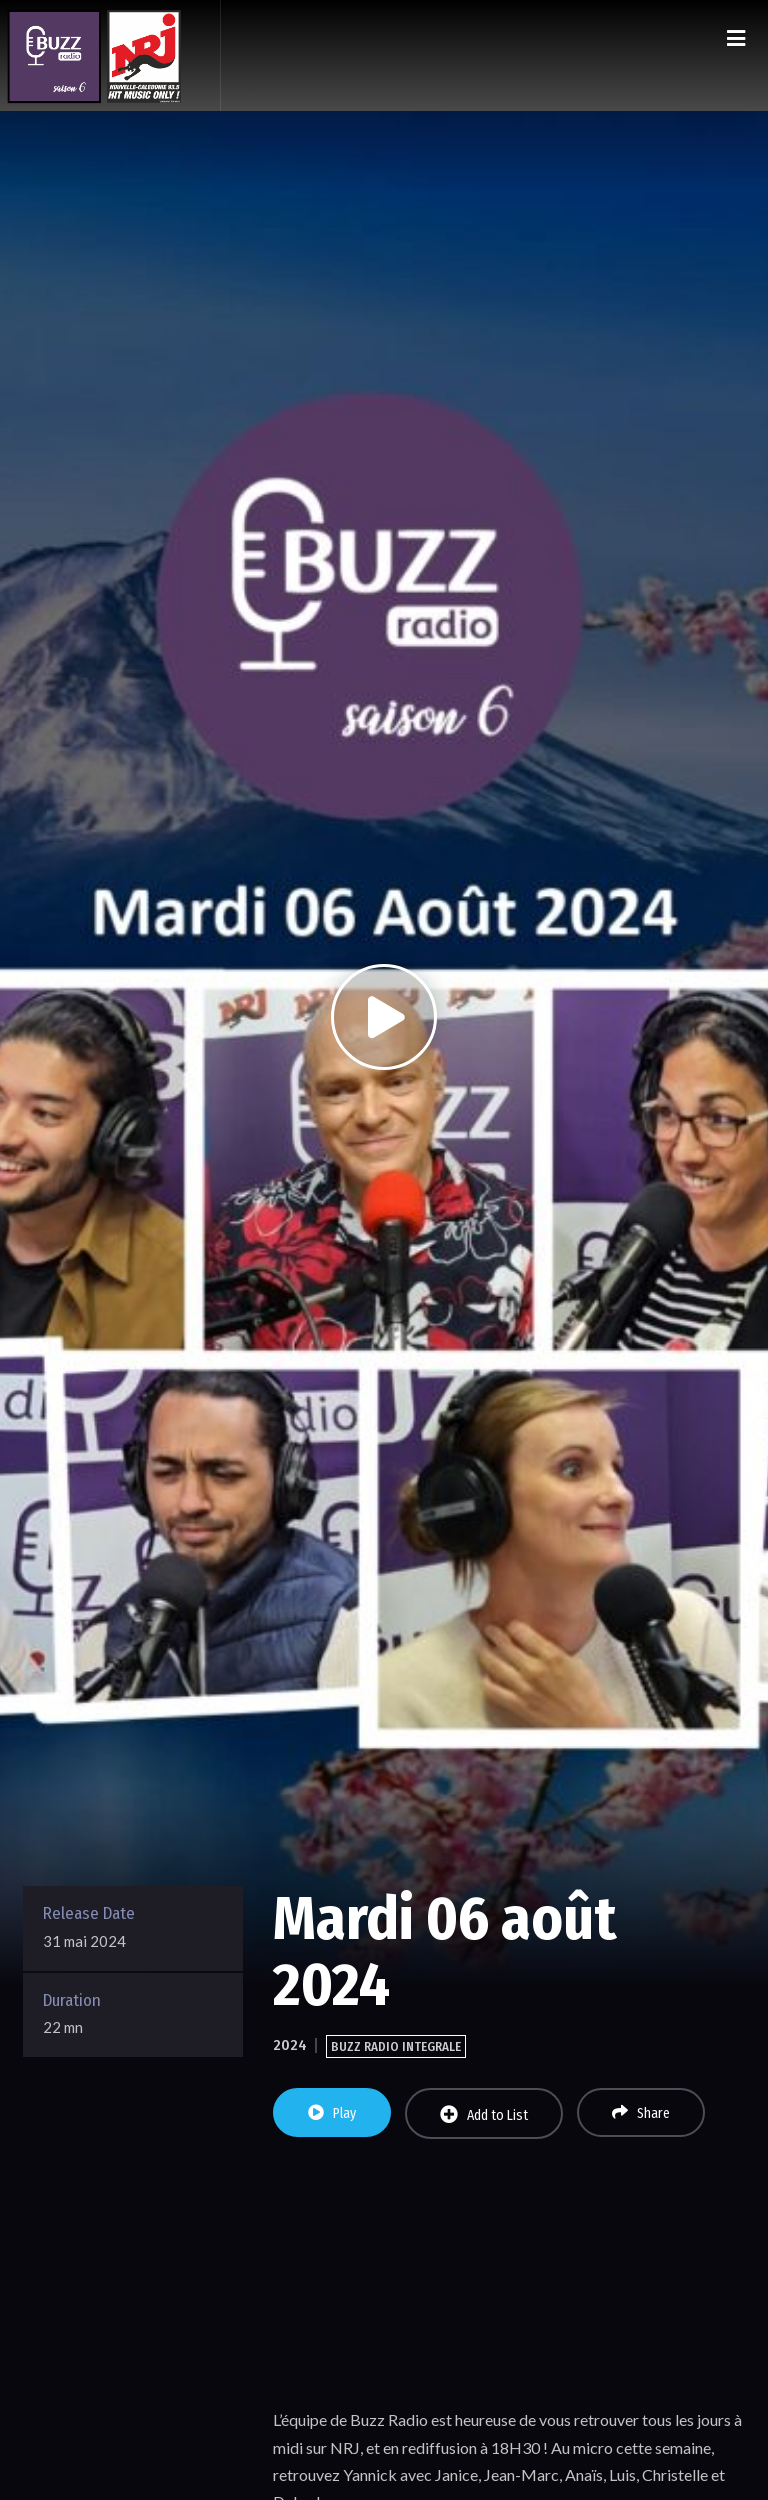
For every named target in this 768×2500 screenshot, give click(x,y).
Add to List (484, 2114)
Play (332, 2113)
